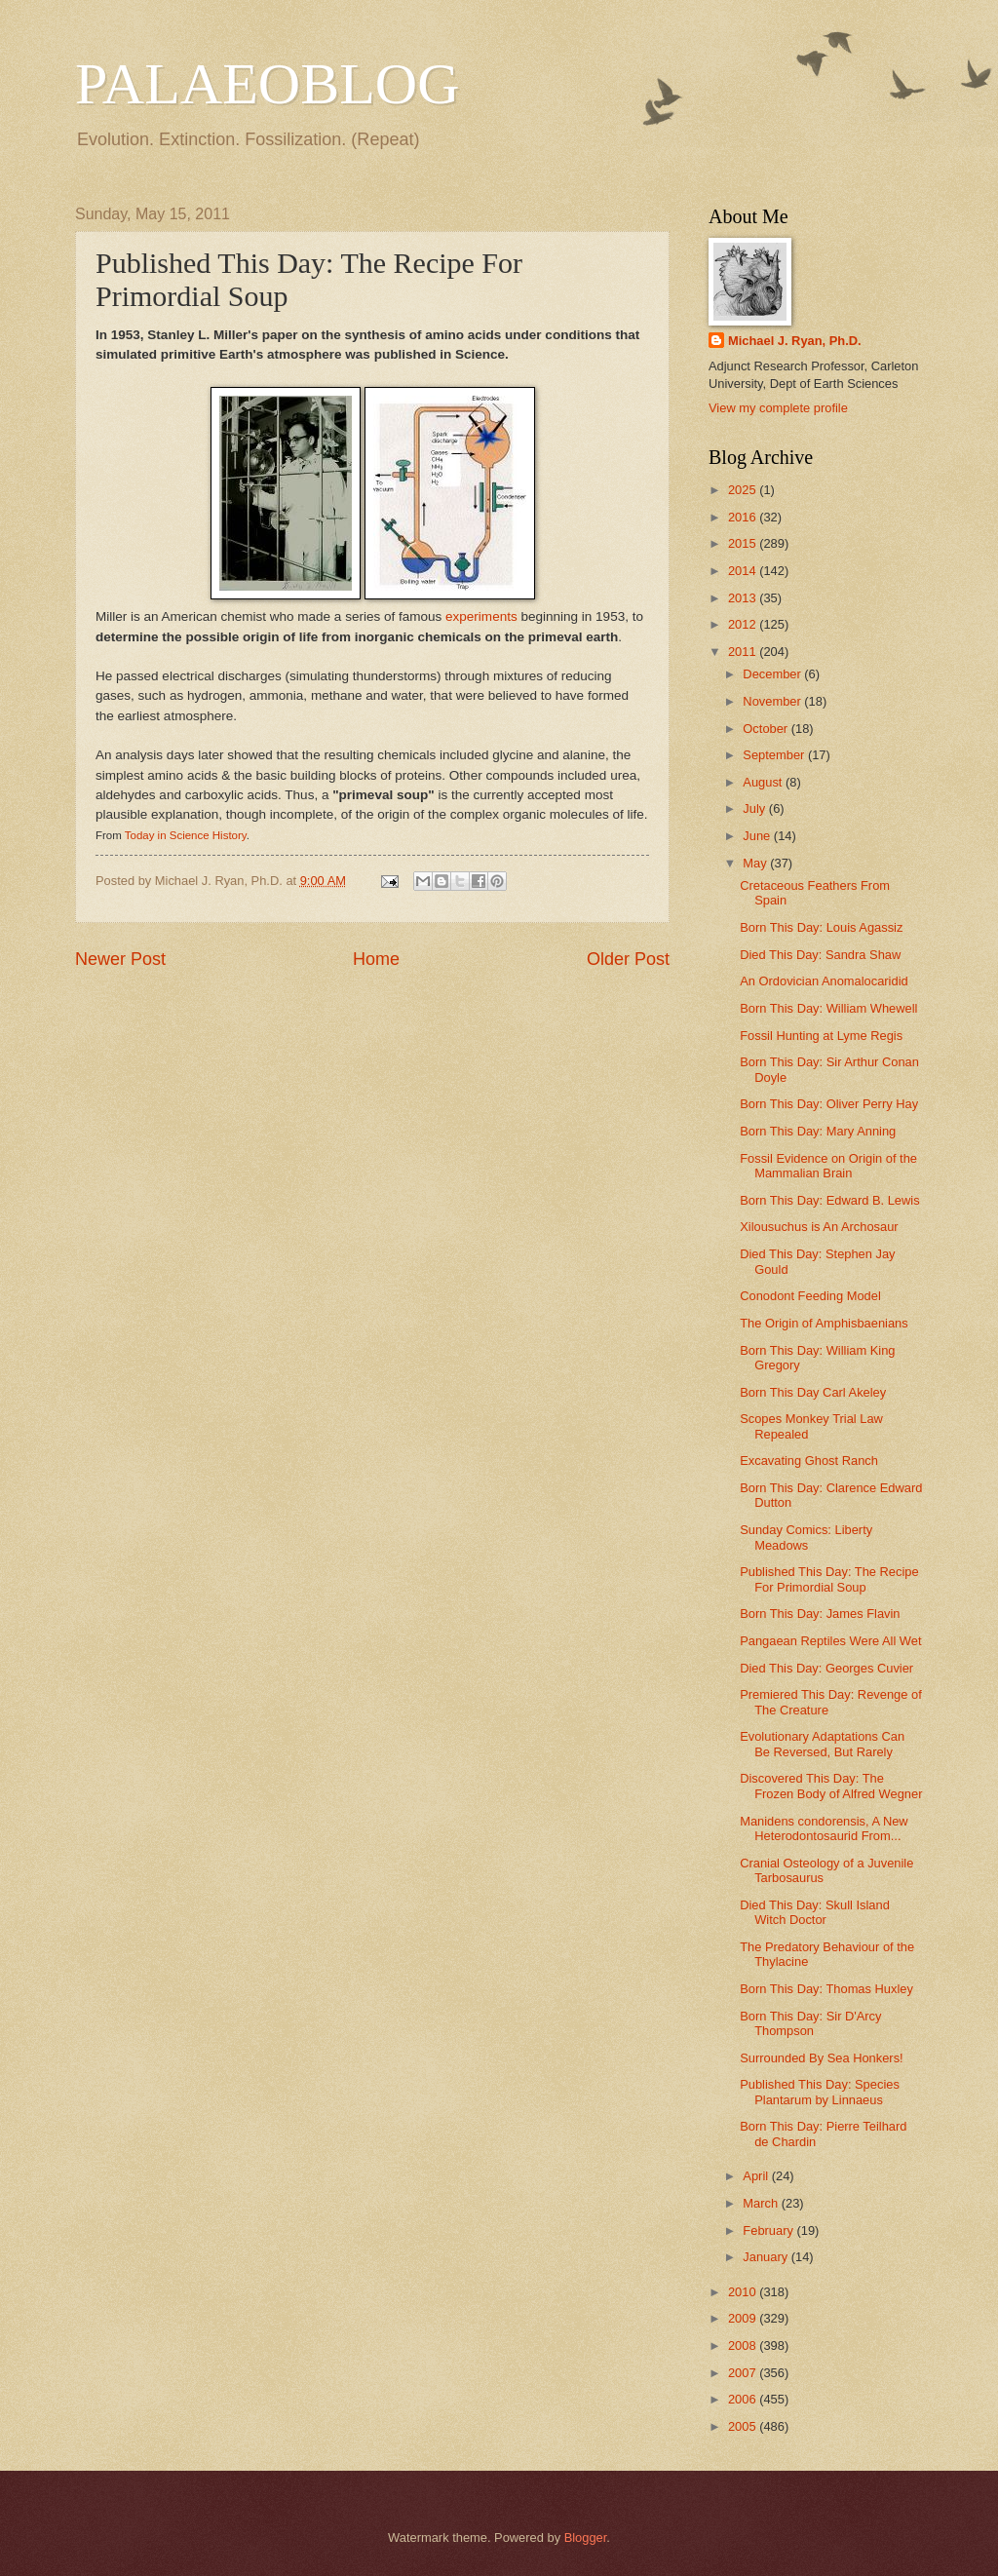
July (755, 808)
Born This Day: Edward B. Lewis (829, 1200)
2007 (743, 2372)
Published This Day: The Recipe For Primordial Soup (829, 1579)
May (756, 863)
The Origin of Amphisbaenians (823, 1323)
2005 (743, 2426)
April (757, 2176)
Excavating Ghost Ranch (809, 1460)
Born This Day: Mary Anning (818, 1131)
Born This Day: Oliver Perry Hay (829, 1103)
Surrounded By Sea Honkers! (821, 2058)
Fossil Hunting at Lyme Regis (821, 1035)
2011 (743, 651)
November (773, 701)
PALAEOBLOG (267, 84)
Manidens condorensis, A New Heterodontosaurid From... (823, 1828)
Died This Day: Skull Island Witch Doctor (815, 1912)
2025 (743, 489)
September (775, 755)
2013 (743, 598)
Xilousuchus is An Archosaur (819, 1226)
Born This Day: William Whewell (828, 1008)
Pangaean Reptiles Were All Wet (830, 1641)
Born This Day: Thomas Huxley (826, 1988)
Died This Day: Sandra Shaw (820, 954)
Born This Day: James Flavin (820, 1613)
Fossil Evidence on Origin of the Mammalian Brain (828, 1165)
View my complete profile (778, 408)
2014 (743, 570)
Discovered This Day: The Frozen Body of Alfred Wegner (831, 1785)
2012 (743, 624)
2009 (743, 2318)
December (773, 674)
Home (376, 959)
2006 (743, 2399)
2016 (743, 517)
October (766, 728)
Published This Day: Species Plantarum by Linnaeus (820, 2091)
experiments (481, 616)
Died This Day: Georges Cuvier (826, 1668)
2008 (743, 2345)
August (764, 782)
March (762, 2203)
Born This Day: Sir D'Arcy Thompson (810, 2023)
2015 (743, 543)
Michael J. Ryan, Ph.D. (795, 340)
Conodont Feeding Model (810, 1295)
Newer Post (120, 959)
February (769, 2230)
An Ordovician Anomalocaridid (823, 981)
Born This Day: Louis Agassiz (821, 927)
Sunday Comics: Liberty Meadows (806, 1537)
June (758, 835)
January (766, 2256)
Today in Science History (186, 835)
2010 (743, 2292)
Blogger (585, 2537)
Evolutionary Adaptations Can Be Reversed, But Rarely (822, 1743)
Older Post (628, 959)
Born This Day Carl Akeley (813, 1392)
